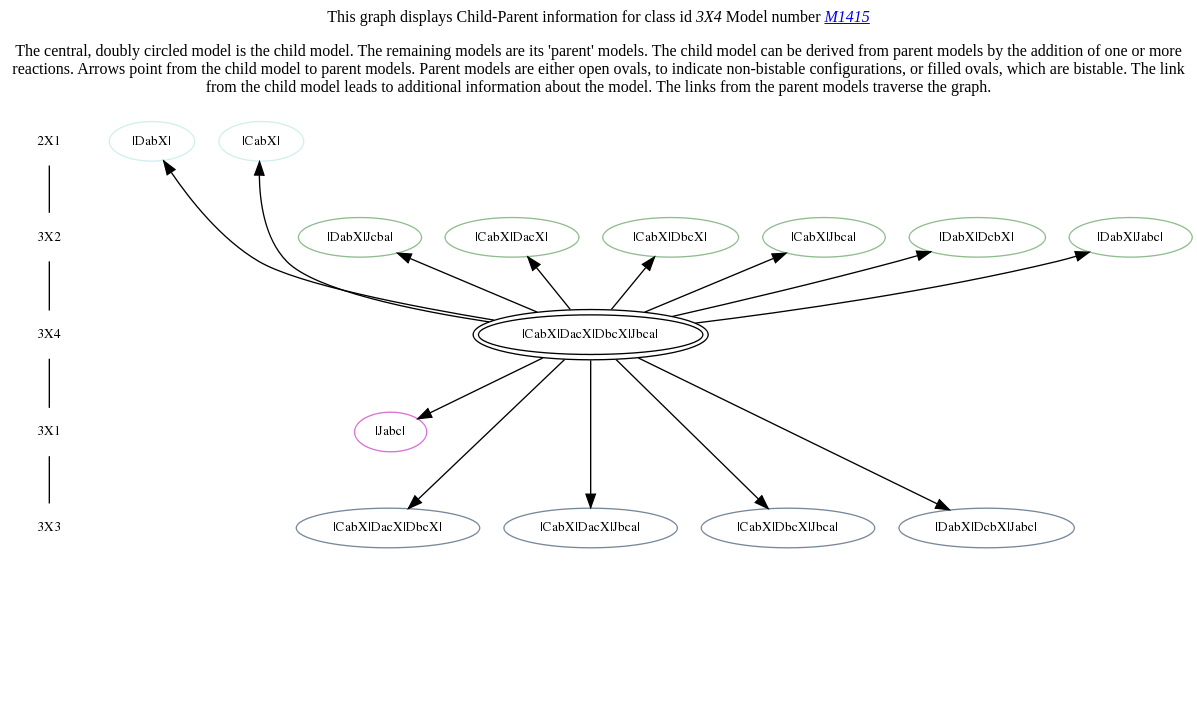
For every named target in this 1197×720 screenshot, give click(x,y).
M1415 (846, 16)
